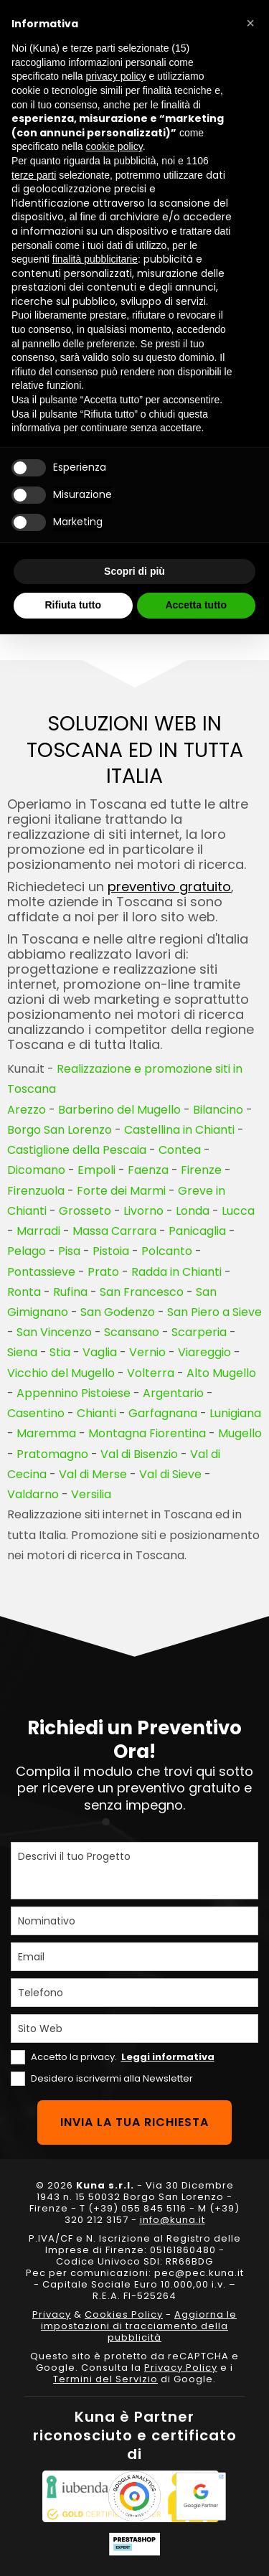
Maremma (46, 1433)
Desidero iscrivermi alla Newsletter (112, 2078)
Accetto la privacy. (122, 2057)
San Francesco (142, 1292)
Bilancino (218, 1109)
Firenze (201, 1170)
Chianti (96, 1413)
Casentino (36, 1413)
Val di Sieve (170, 1474)
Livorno (143, 1211)
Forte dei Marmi (121, 1191)
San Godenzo (117, 1312)
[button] (250, 22)
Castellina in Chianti (179, 1130)
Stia (59, 1352)
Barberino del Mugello (119, 1109)
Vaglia (99, 1352)
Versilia (91, 1494)
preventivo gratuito (169, 887)
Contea (180, 1150)
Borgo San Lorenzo (59, 1130)
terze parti (33, 175)
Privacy (51, 2314)
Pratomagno (52, 1454)
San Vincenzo (54, 1332)
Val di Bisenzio (139, 1454)
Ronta (24, 1292)
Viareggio (204, 1352)
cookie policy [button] (114, 146)
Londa (192, 1211)
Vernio (147, 1352)
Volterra (150, 1373)
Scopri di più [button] (134, 571)
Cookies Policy (124, 2314)
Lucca (238, 1211)
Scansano (131, 1332)
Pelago (26, 1251)
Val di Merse (93, 1474)
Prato (103, 1272)
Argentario (173, 1393)
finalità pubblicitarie (95, 259)
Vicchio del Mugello (61, 1373)
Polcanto (166, 1251)
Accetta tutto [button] (196, 605)
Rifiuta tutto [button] (72, 605)
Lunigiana (235, 1413)
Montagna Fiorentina (147, 1433)
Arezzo (26, 1109)
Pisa (69, 1251)
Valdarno (33, 1494)
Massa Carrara (114, 1231)
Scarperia (199, 1332)
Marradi (38, 1231)
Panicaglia (197, 1231)
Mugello (240, 1433)
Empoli (96, 1170)
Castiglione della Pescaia (76, 1150)
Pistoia (111, 1251)
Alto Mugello (221, 1373)
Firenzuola (36, 1191)
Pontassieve (41, 1272)
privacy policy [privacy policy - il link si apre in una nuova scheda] (116, 76)
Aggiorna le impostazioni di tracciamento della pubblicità (139, 2326)
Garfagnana (162, 1413)
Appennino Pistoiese (73, 1393)
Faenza (148, 1170)
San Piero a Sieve (214, 1312)
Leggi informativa (167, 2057)
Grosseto (85, 1211)
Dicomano (36, 1170)
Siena (22, 1352)
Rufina (70, 1292)
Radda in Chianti (176, 1272)
